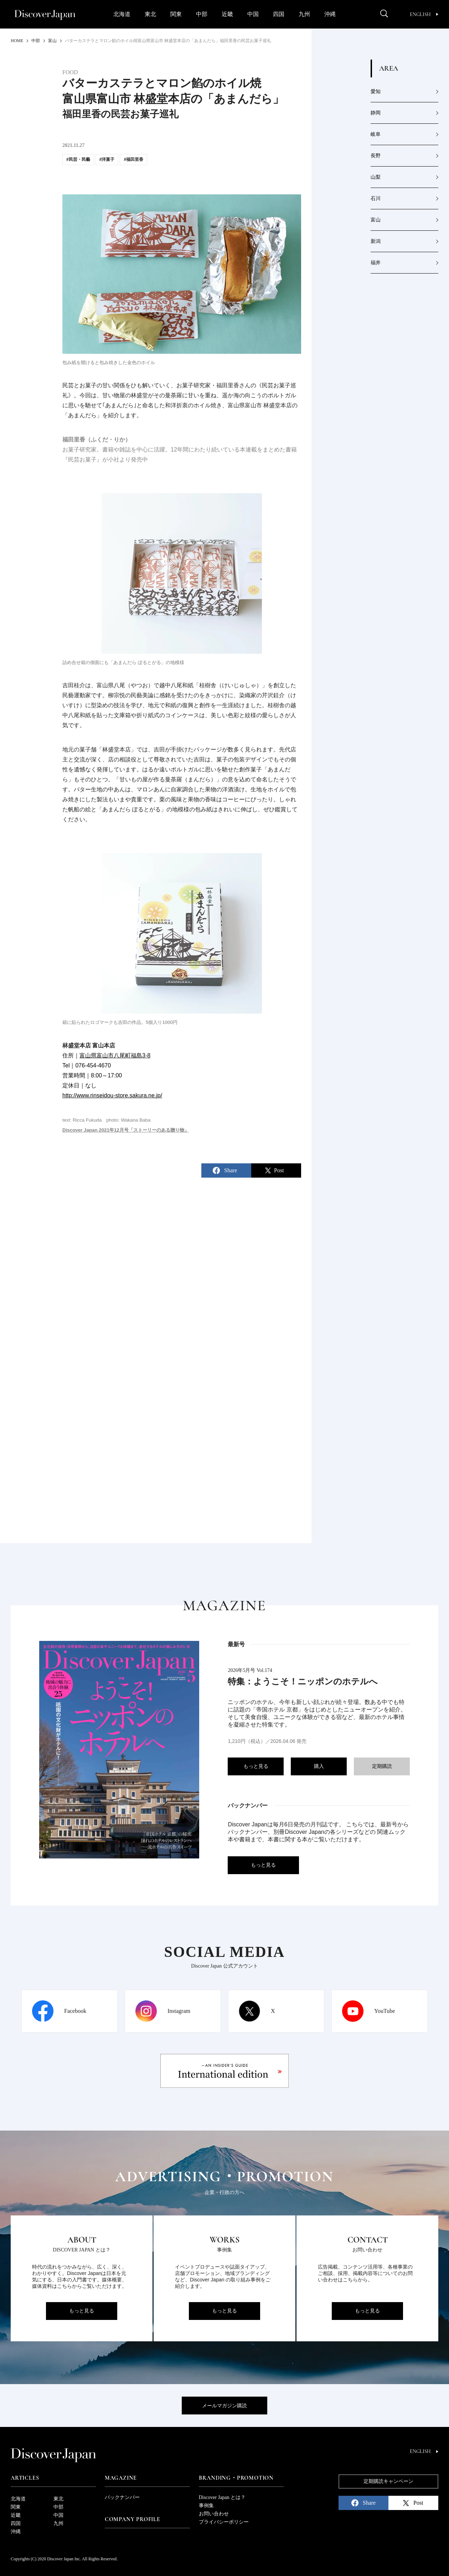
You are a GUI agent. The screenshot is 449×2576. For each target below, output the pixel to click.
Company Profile (132, 2519)
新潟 (376, 241)
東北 (150, 14)
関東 (176, 14)
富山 (376, 220)
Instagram (178, 2011)
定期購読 (382, 1766)
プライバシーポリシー (224, 2522)
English (424, 14)
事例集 (206, 2505)
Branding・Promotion (236, 2477)
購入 (319, 1766)
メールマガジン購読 (224, 2405)
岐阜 (376, 134)
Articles (25, 2477)
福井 (376, 262)
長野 (376, 155)
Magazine (121, 2477)
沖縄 (330, 14)
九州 (304, 14)
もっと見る (255, 1766)
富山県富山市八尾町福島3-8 (114, 1055)
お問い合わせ (214, 2513)
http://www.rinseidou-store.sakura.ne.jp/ (112, 1095)
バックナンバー (122, 2497)
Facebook (75, 2011)
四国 (278, 14)
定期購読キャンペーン (388, 2481)
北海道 (121, 14)
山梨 (376, 177)
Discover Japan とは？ (222, 2497)
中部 (201, 14)
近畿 (227, 14)
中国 (253, 14)
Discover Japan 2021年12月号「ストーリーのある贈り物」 (125, 1130)
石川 (376, 198)
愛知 (376, 91)
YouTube (384, 2011)
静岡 (376, 113)
